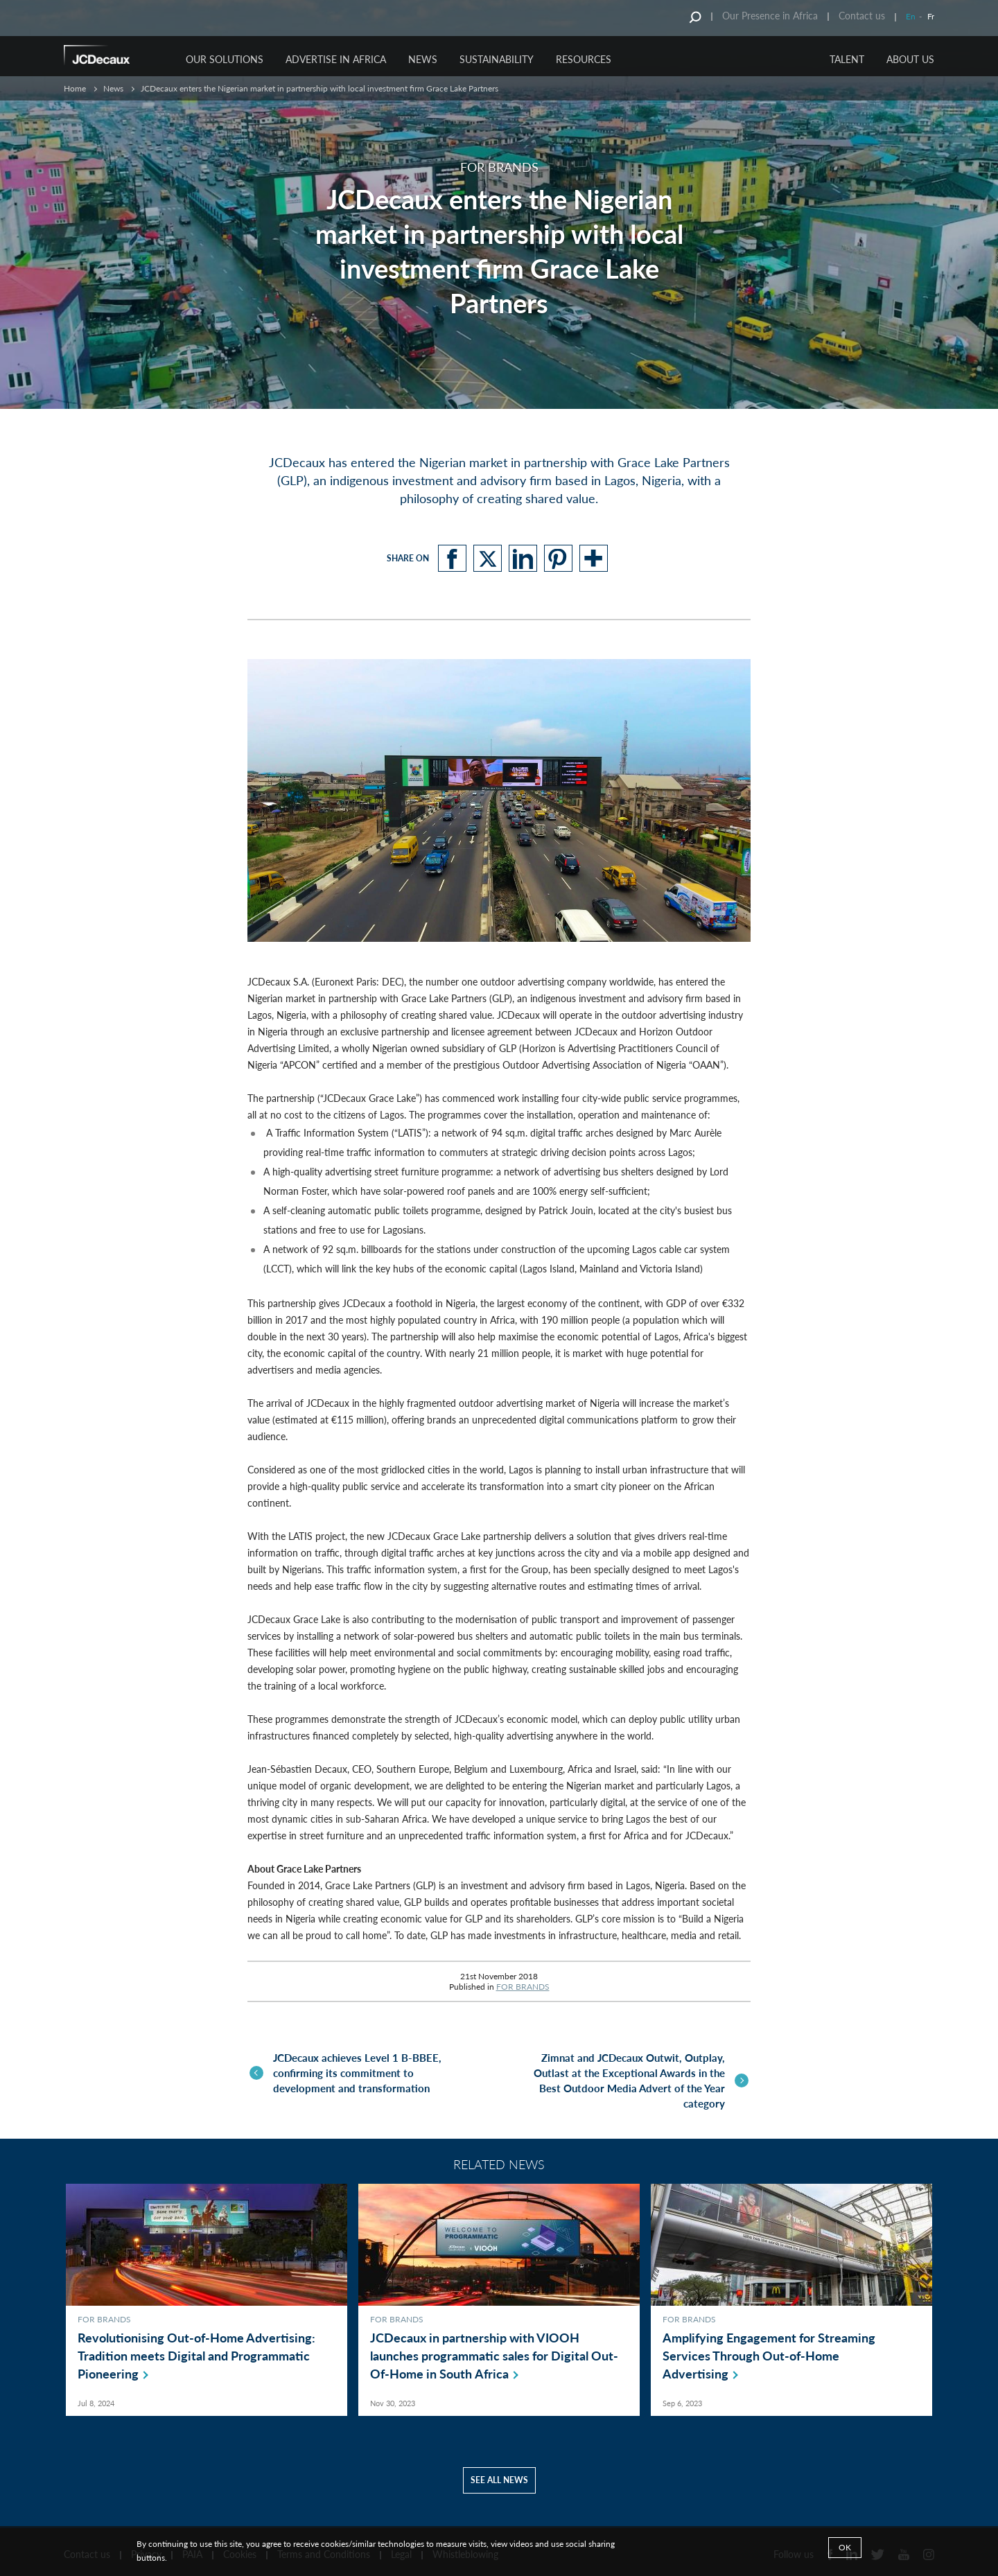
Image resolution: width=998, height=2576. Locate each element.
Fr (930, 16)
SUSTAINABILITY (496, 59)
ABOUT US (910, 59)
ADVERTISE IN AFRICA (336, 59)
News (113, 88)
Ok (845, 2547)
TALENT (847, 59)
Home (75, 88)
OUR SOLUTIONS (224, 59)
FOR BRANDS (523, 1986)
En (911, 16)
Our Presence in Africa (770, 15)
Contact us (862, 15)
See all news (499, 2472)
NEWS (422, 59)
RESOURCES (583, 59)
